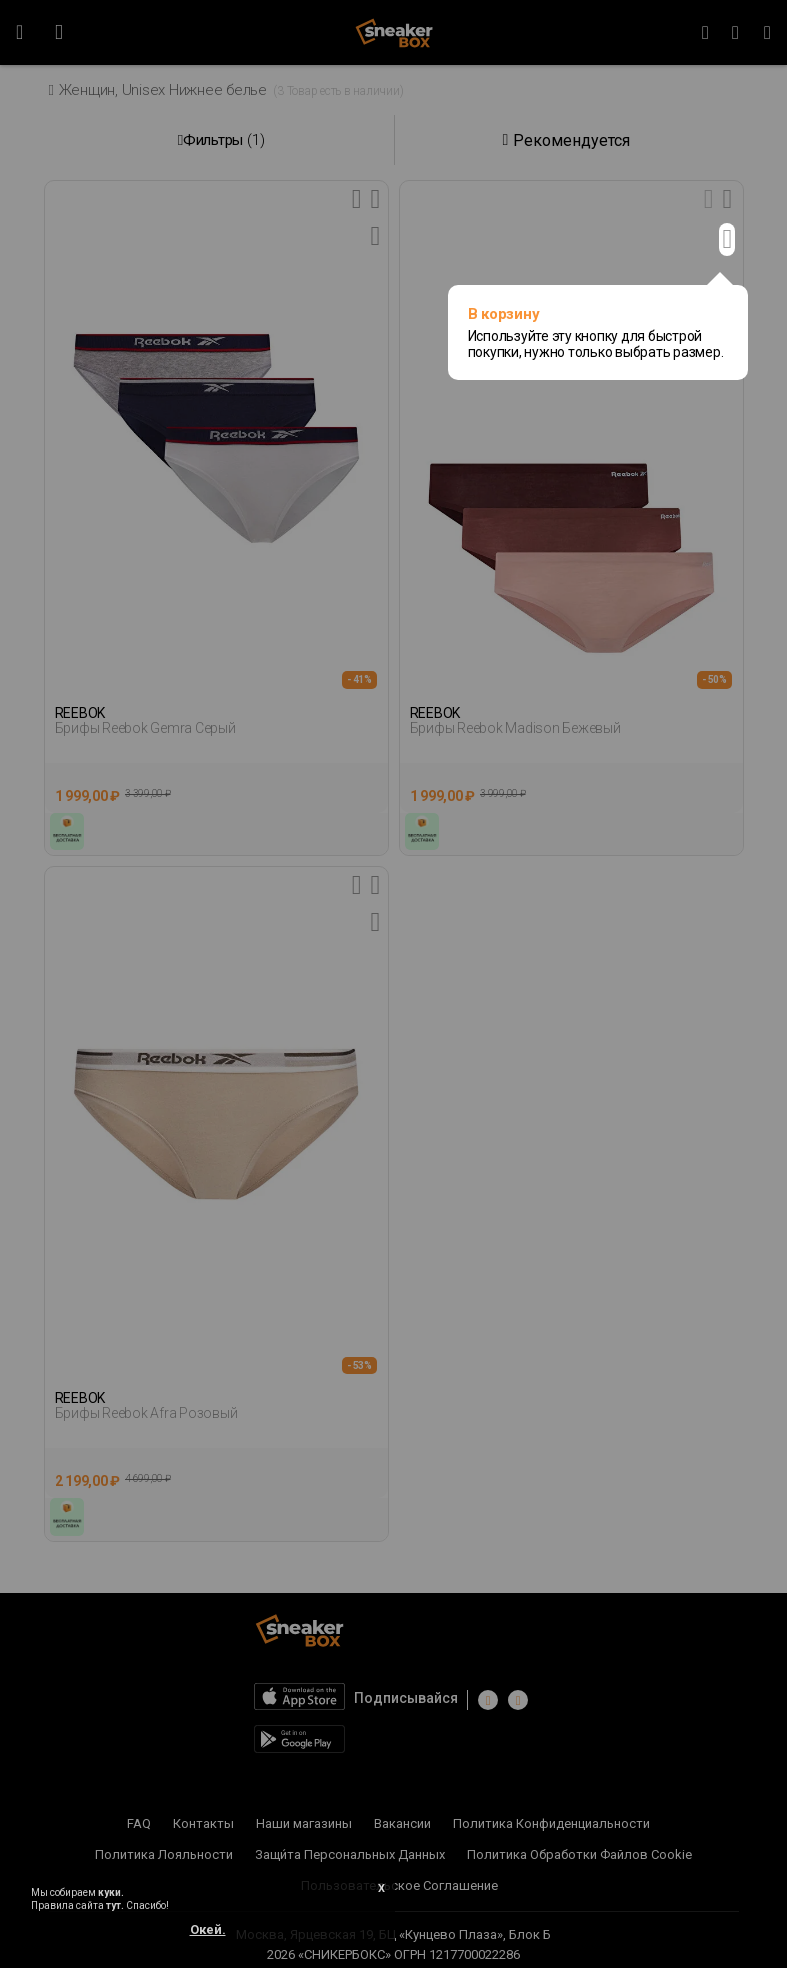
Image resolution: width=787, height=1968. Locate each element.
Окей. (208, 1929)
